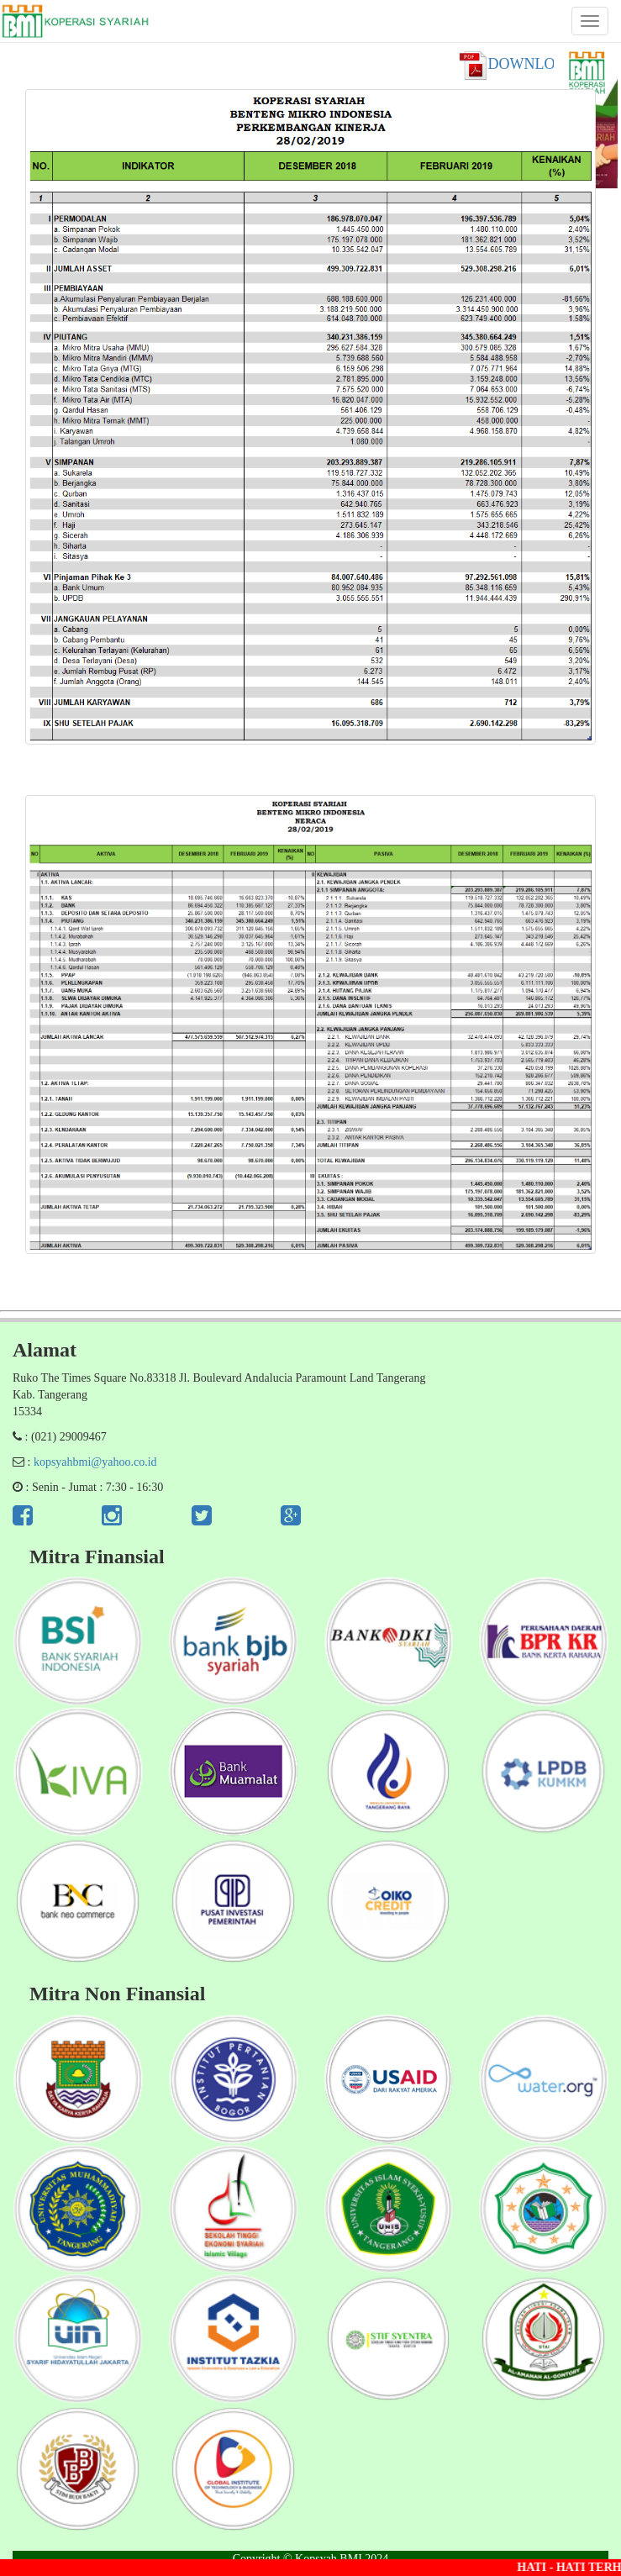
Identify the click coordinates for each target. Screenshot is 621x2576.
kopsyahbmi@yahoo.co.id (95, 1462)
